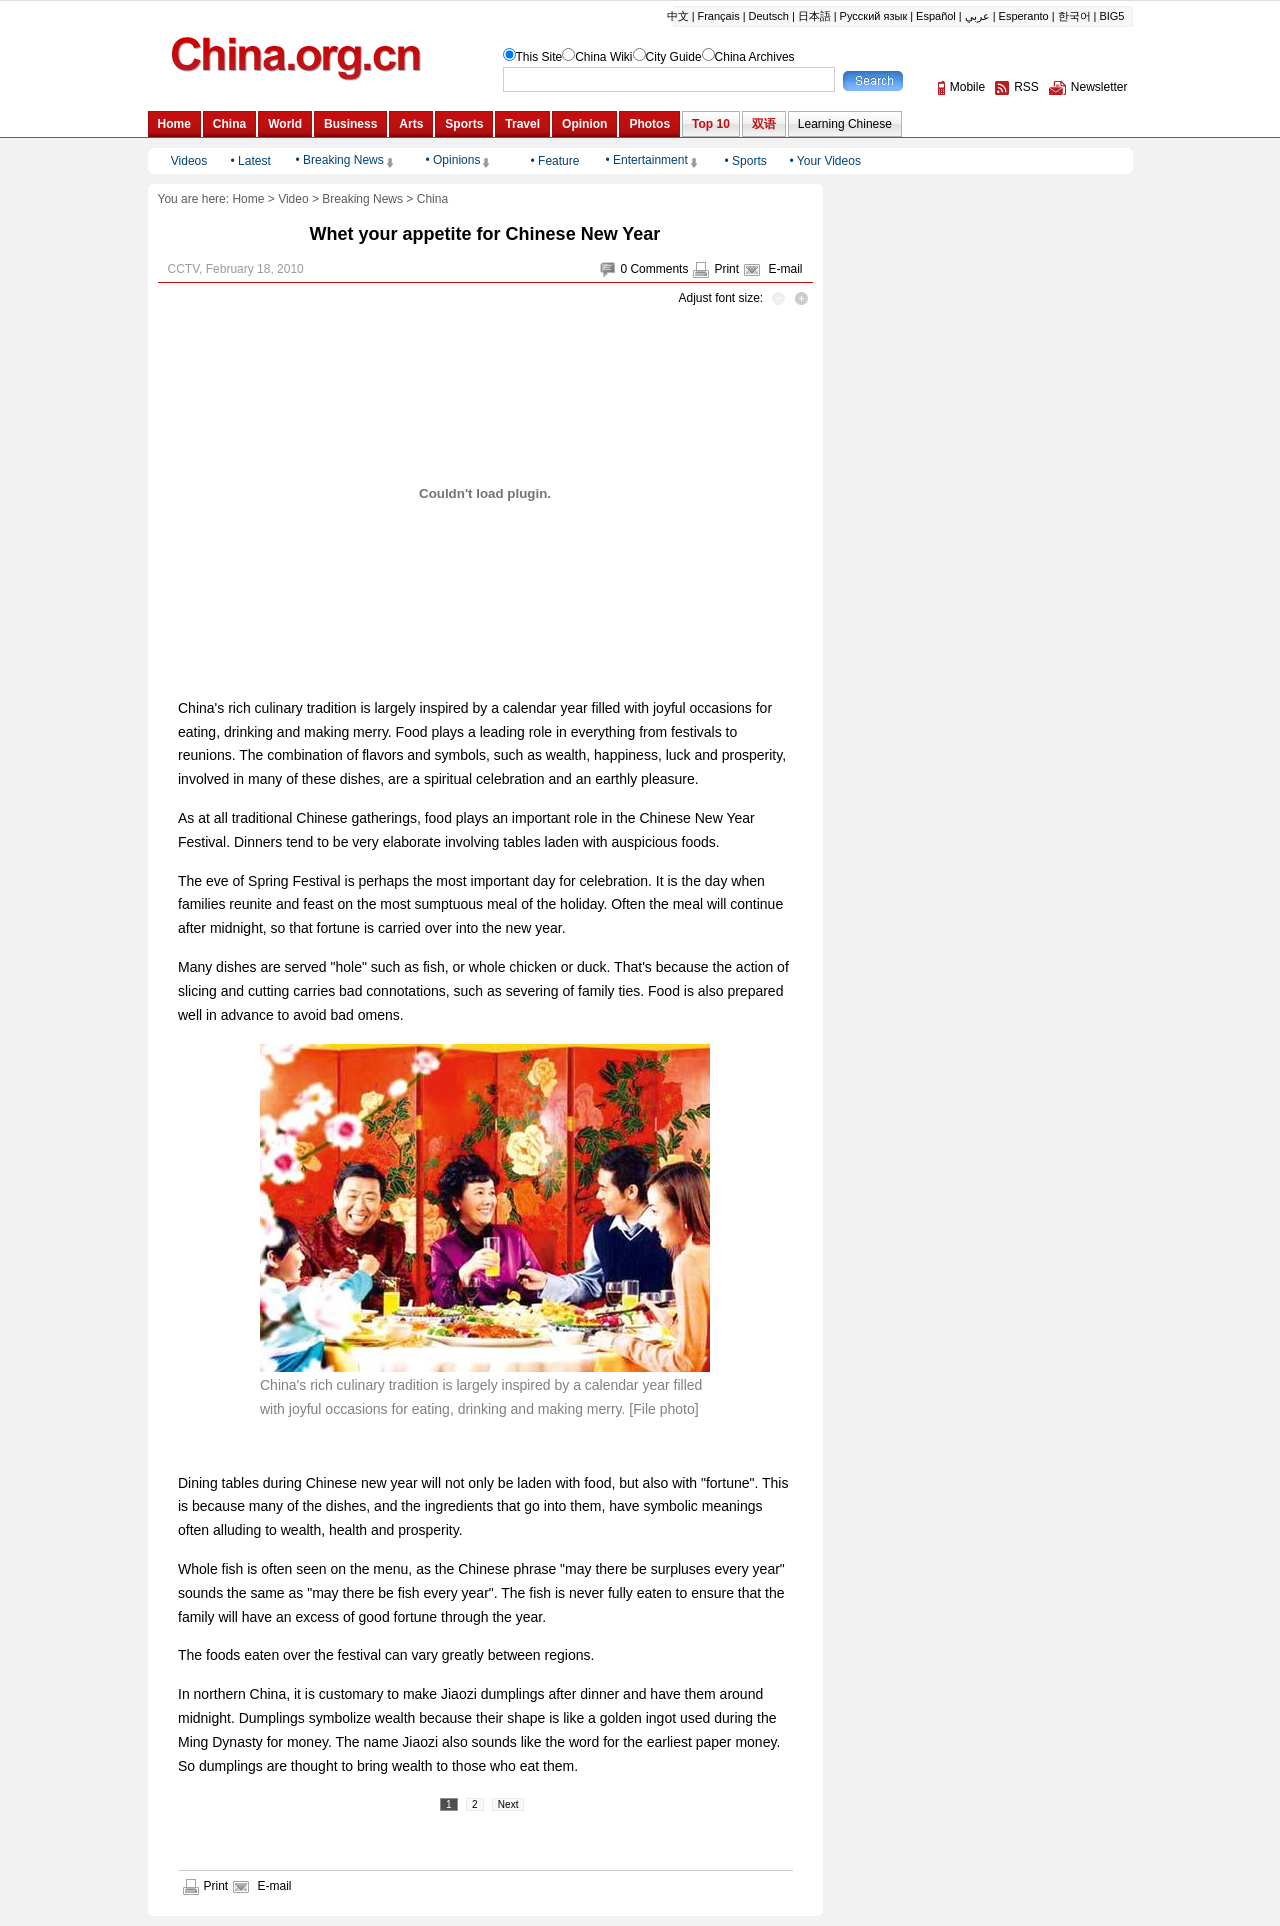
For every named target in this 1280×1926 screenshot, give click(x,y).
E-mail (785, 269)
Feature (558, 161)
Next (508, 1804)
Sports (749, 161)
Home (248, 199)
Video (293, 199)
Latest (254, 161)
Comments (659, 269)
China (432, 199)
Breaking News (362, 199)
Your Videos (829, 161)
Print (726, 269)
